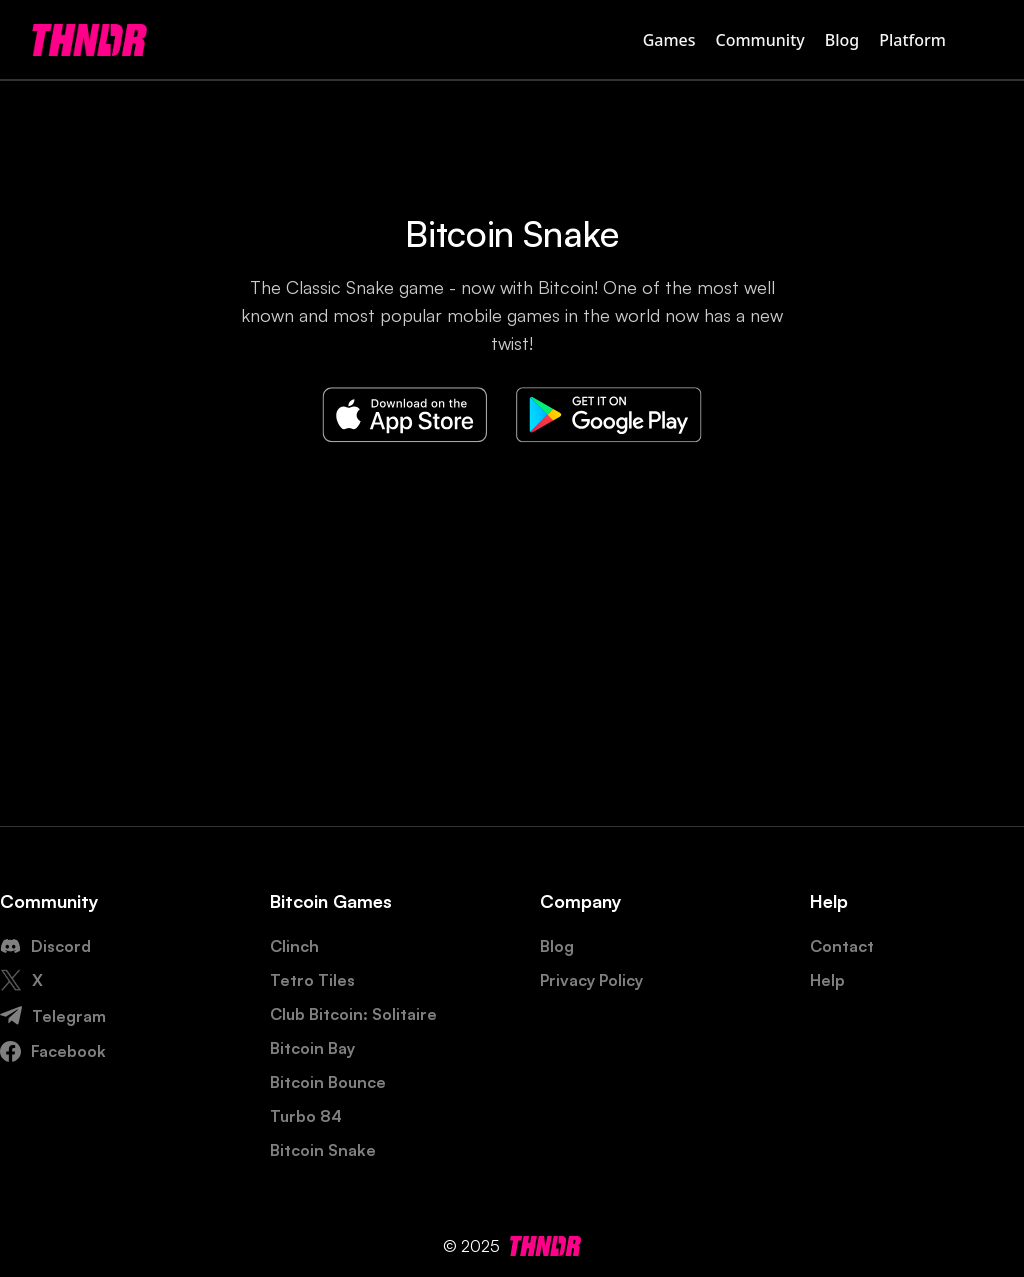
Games (669, 40)
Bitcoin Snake (323, 1150)
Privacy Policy (591, 980)
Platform (912, 40)
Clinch (294, 946)
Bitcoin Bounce (328, 1082)
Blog (842, 40)
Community (760, 40)
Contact (842, 946)
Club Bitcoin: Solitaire (353, 1014)
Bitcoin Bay (312, 1048)
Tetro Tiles (312, 980)
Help (827, 980)
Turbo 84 (306, 1116)
